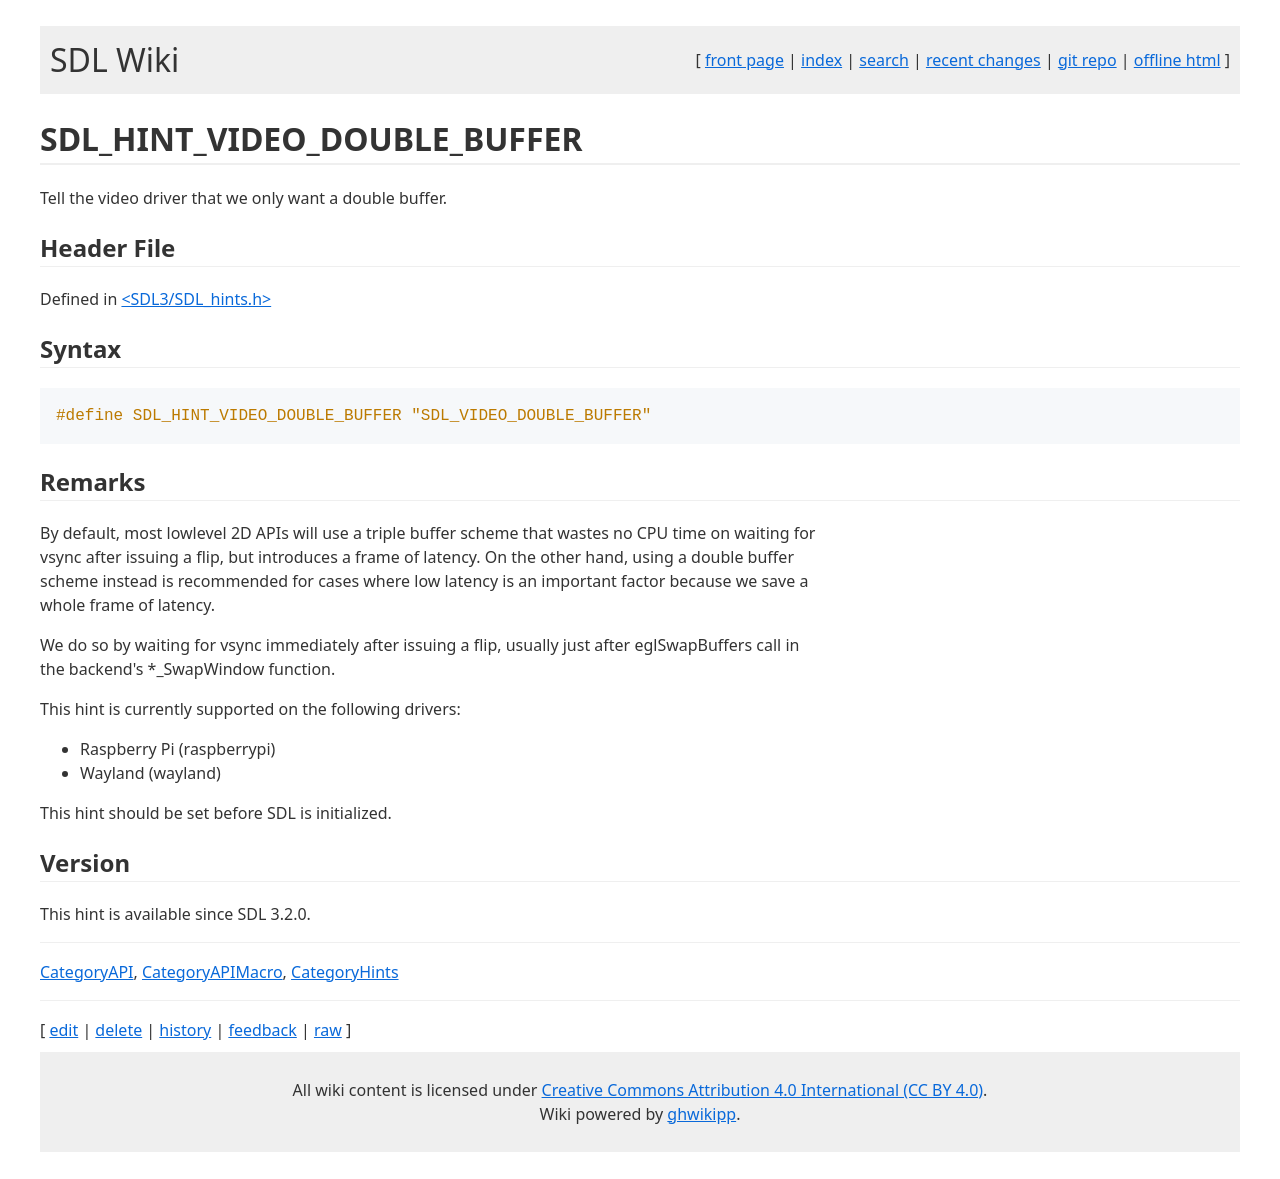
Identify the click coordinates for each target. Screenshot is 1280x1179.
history (185, 1032)
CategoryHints (345, 974)
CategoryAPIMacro (212, 974)
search (884, 60)
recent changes (983, 60)
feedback (262, 1032)
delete (118, 1032)
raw (328, 1032)
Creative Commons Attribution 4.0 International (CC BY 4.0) (763, 1092)
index (821, 60)
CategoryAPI (87, 974)
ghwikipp (701, 1116)
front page (744, 60)
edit (63, 1032)
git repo (1087, 60)
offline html (1177, 60)
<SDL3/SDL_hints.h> (196, 299)
